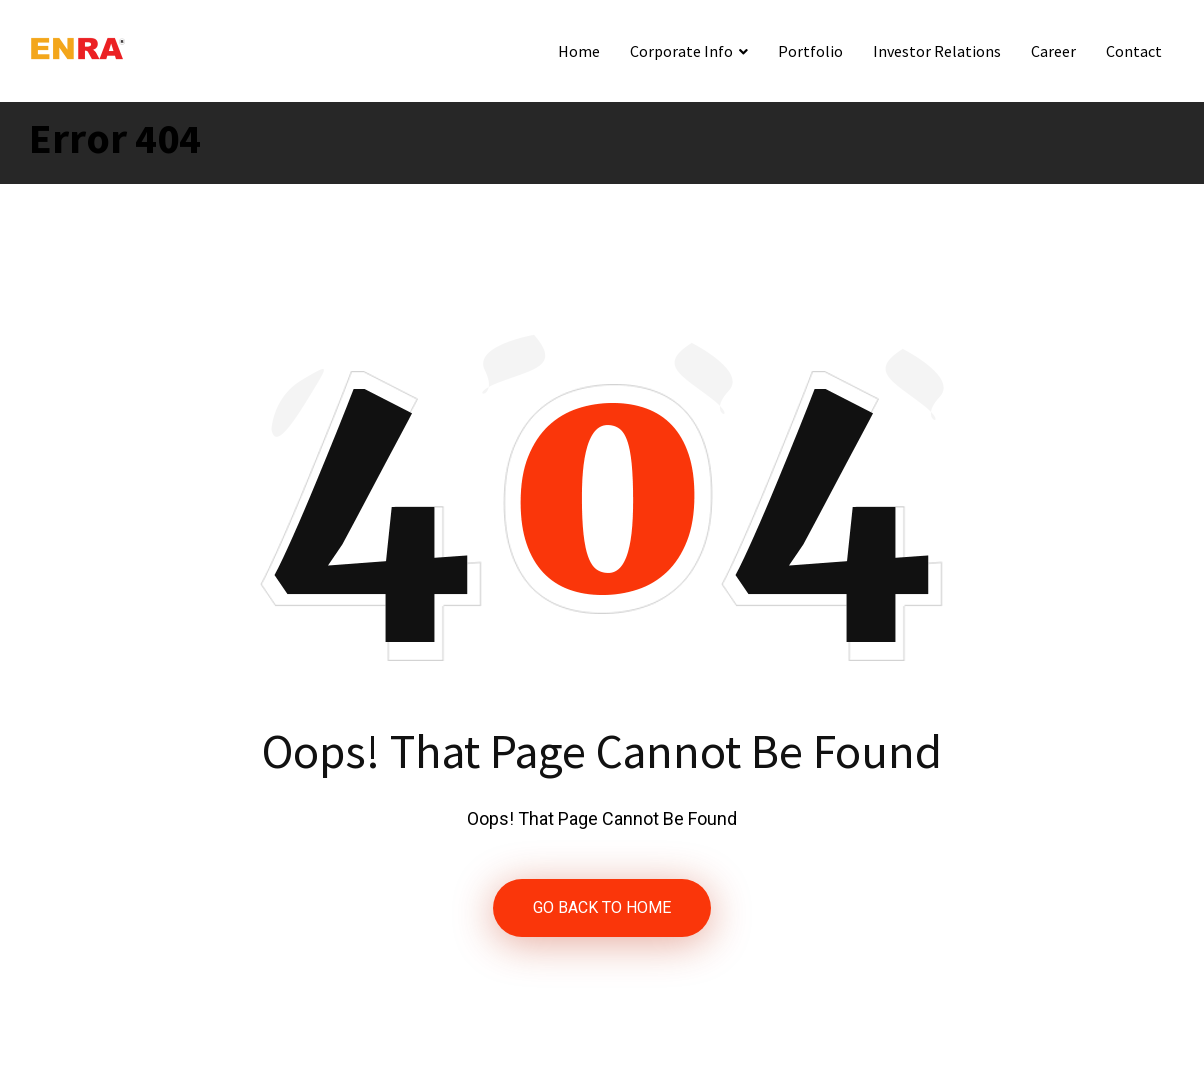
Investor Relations (937, 51)
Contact (1134, 51)
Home (579, 51)
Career (1053, 51)
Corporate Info (681, 51)
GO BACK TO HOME (602, 907)
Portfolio (810, 51)
